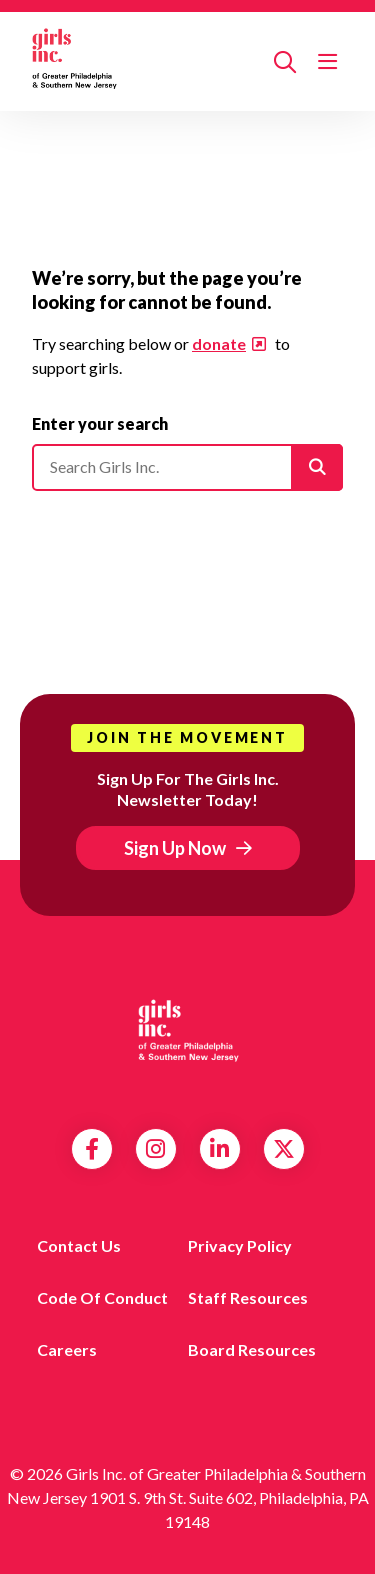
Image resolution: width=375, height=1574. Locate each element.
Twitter (284, 1149)
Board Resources (252, 1349)
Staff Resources (248, 1297)
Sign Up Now (175, 848)
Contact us (79, 1245)
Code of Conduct (102, 1297)
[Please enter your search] (187, 467)
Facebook (92, 1149)
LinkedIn (219, 1149)
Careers (67, 1349)
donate (219, 343)
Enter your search (100, 423)
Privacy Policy (240, 1245)
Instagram (155, 1149)
